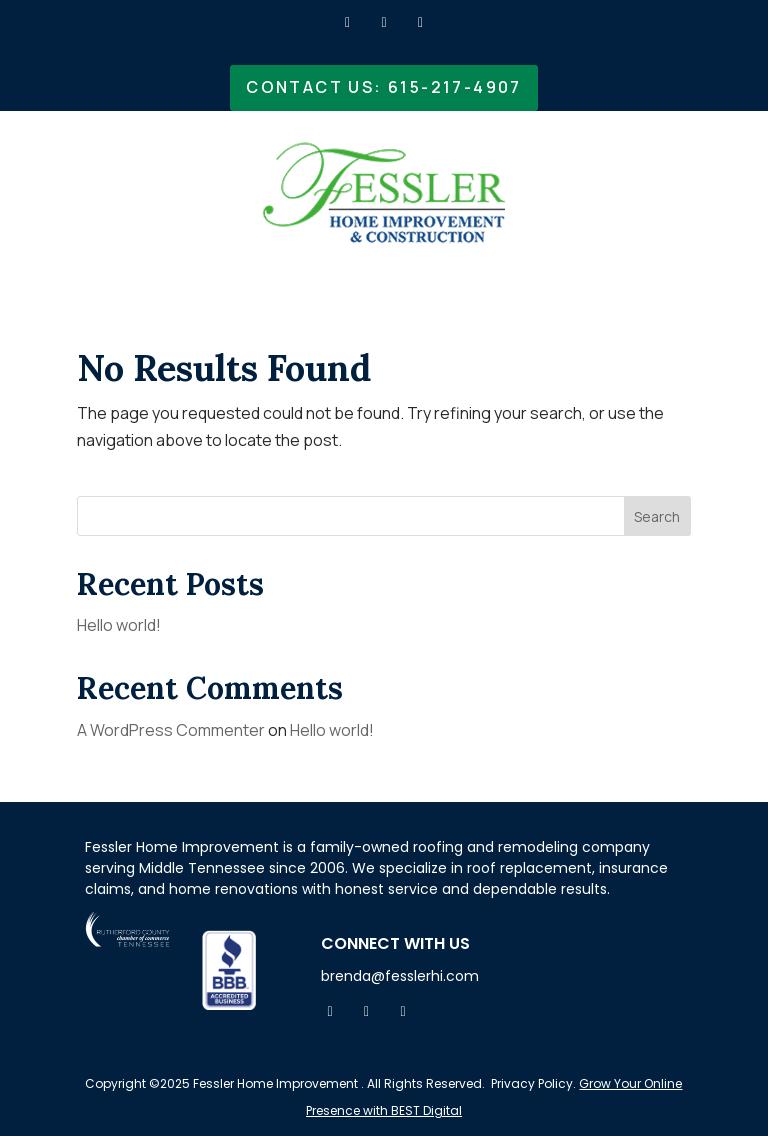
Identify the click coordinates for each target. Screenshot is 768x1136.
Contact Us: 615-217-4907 (384, 87)
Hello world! (119, 625)
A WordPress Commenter (171, 730)
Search (657, 516)
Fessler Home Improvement (274, 1083)
